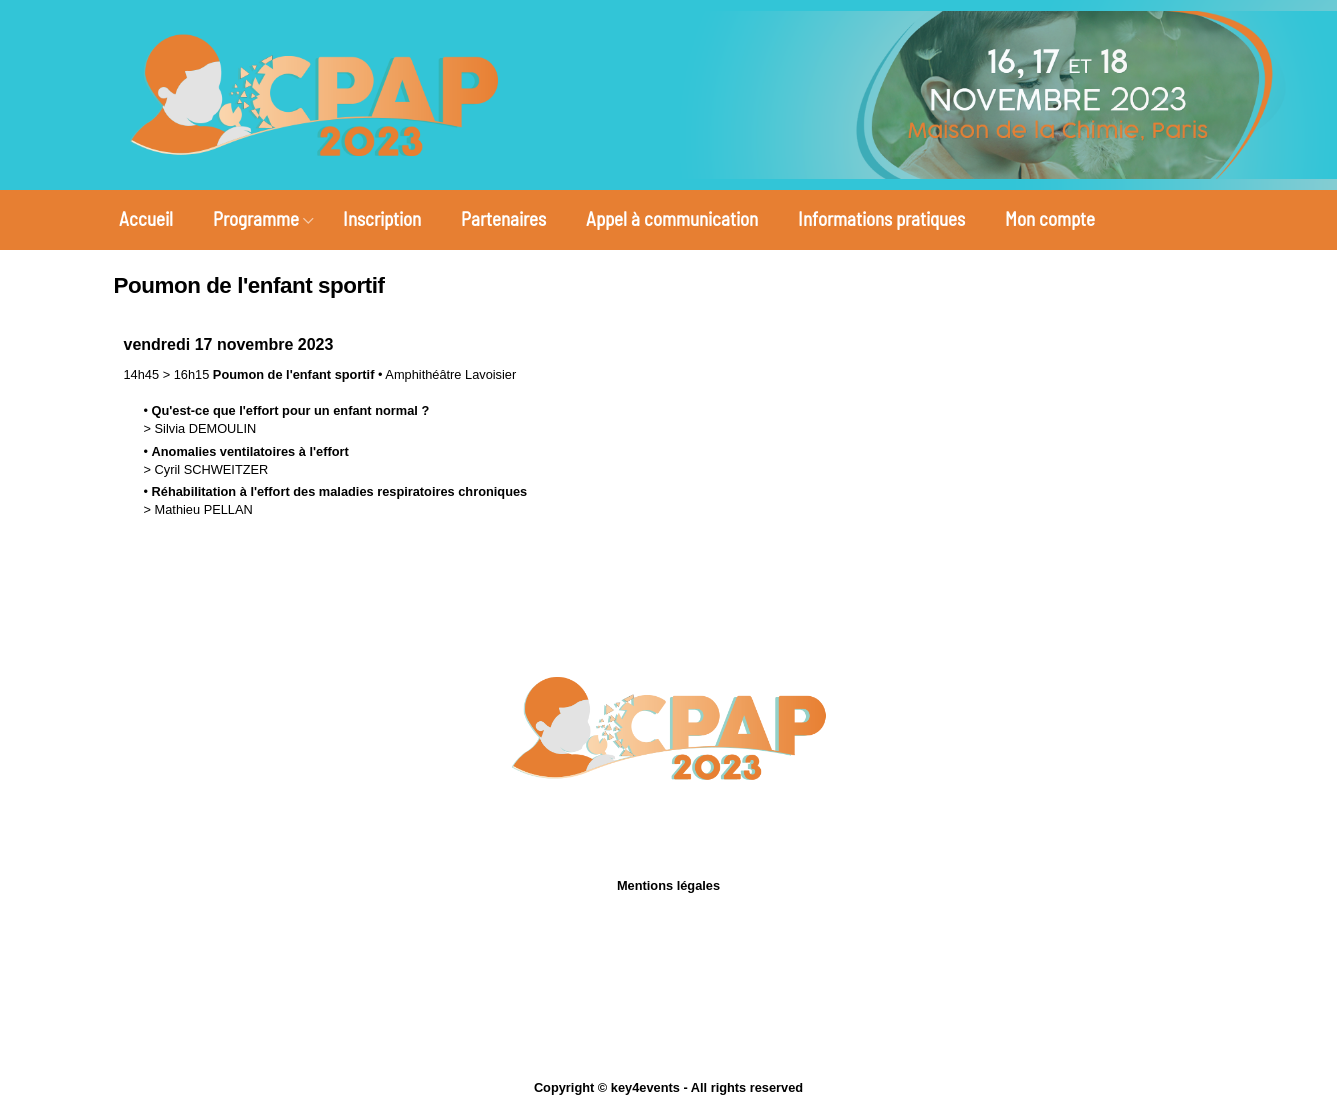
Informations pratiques (881, 218)
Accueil (146, 218)
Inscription (382, 218)
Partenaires (503, 218)
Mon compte (1050, 218)
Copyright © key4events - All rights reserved (668, 1087)
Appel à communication (672, 218)
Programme (256, 218)
